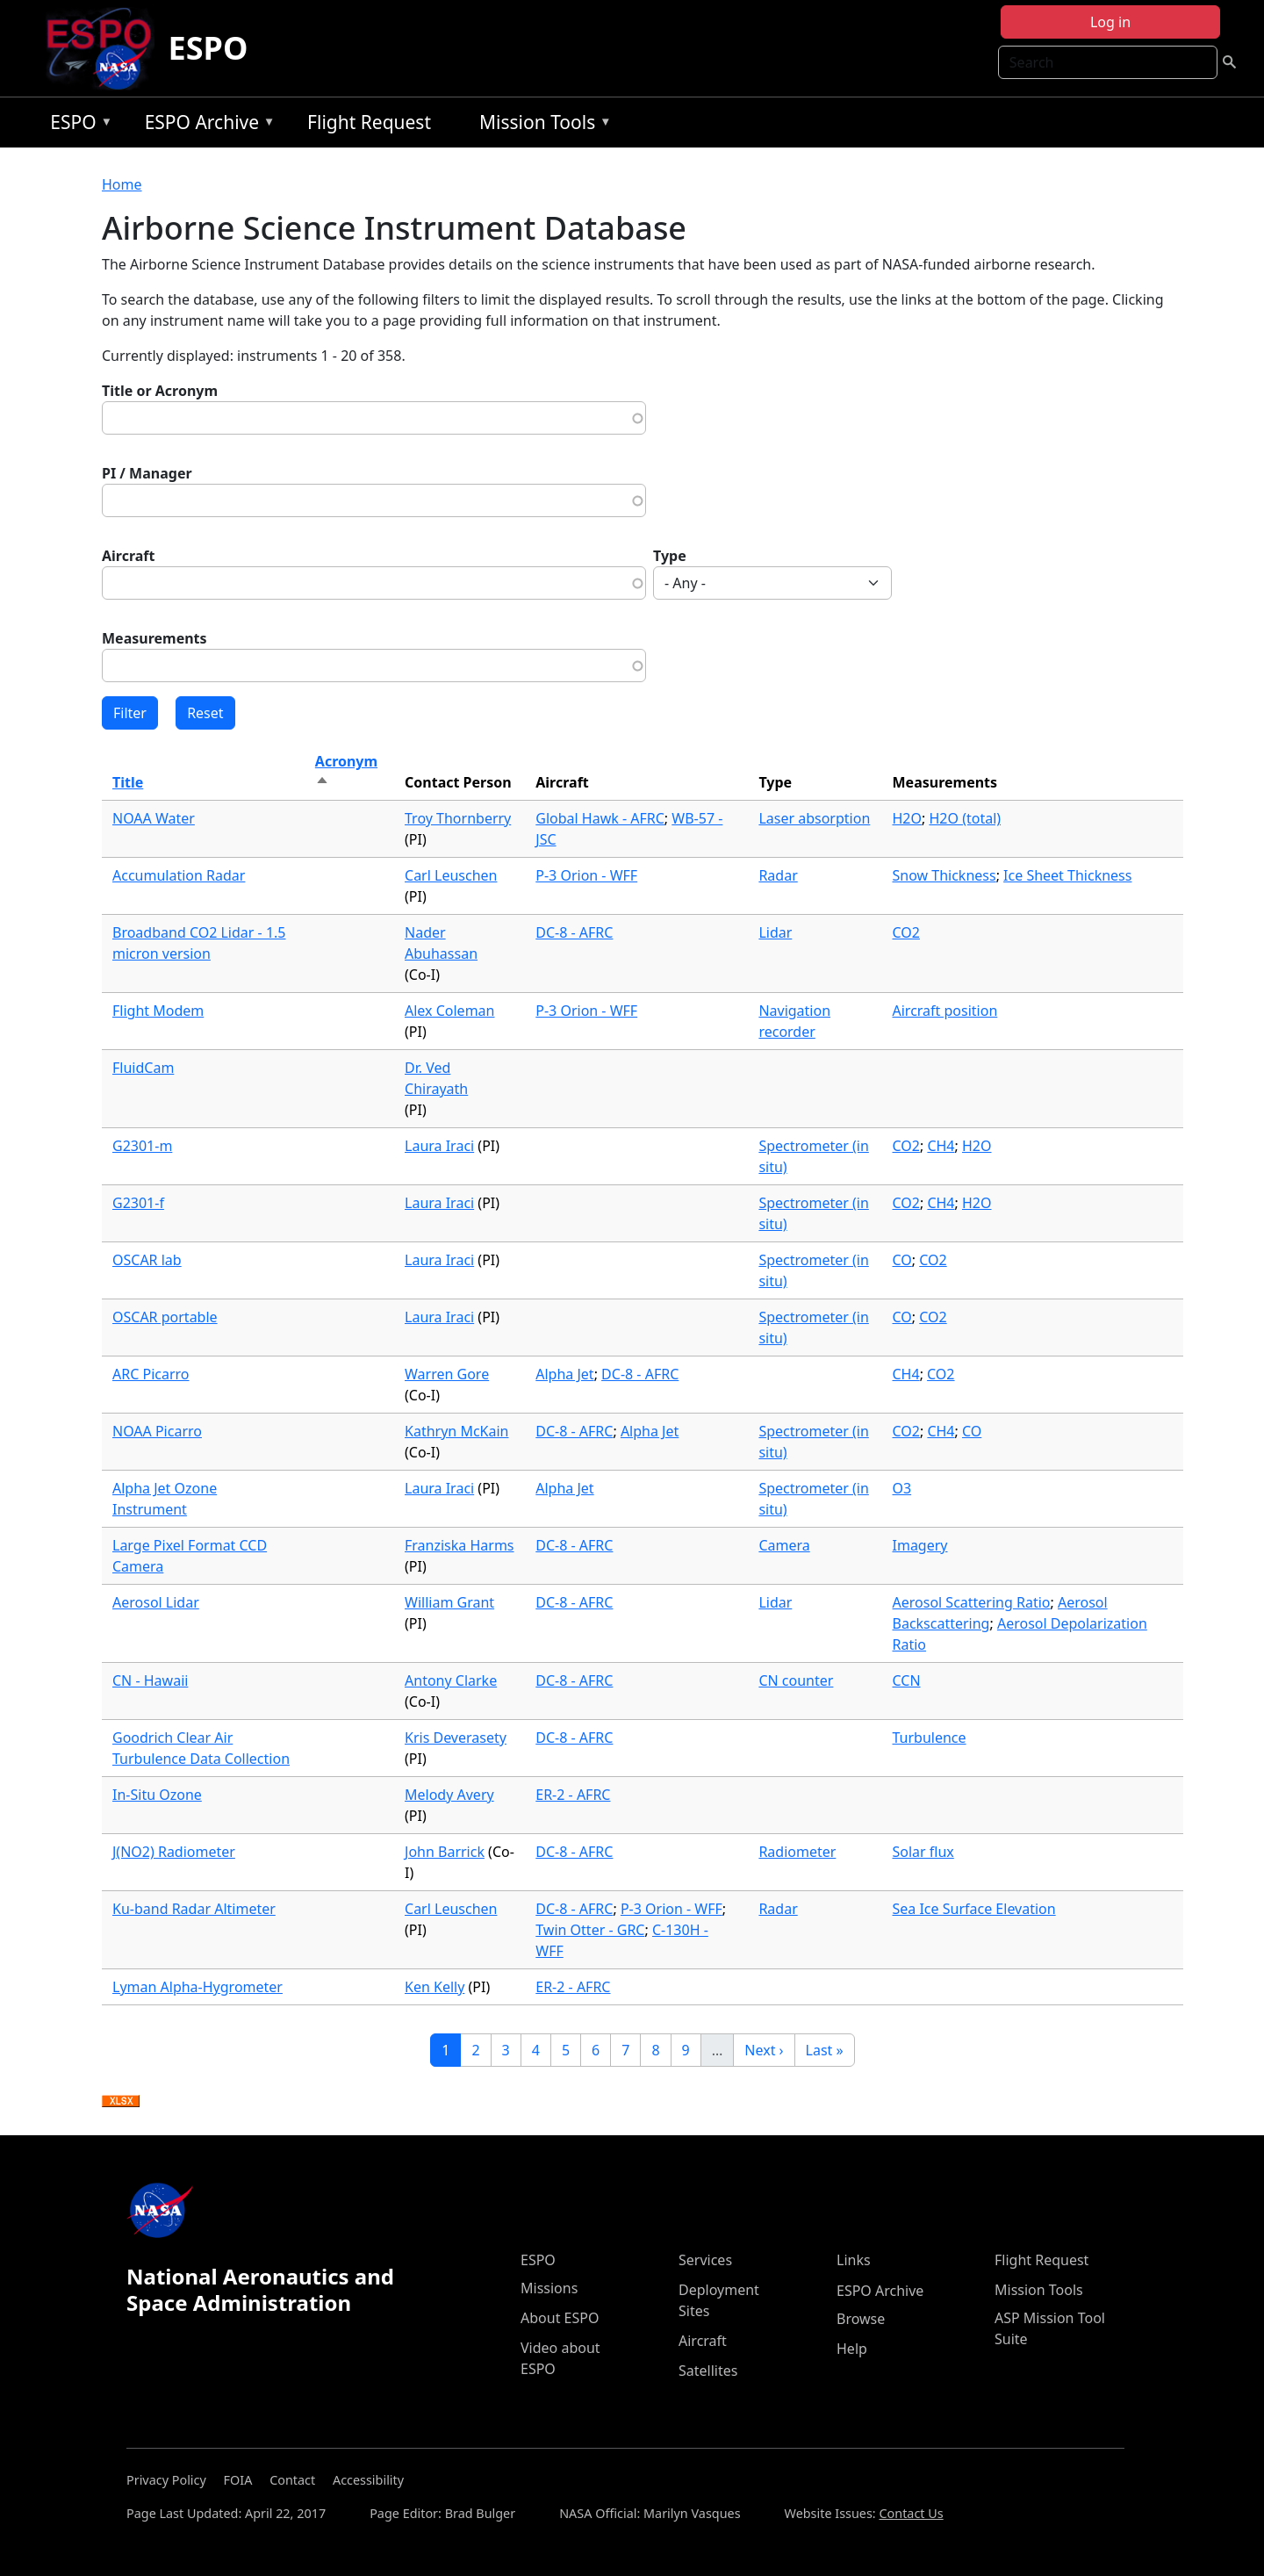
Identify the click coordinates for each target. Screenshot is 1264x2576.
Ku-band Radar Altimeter (194, 1908)
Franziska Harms (459, 1545)
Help (852, 2348)
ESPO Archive (206, 125)
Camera (783, 1545)
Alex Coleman (449, 1010)
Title (127, 782)
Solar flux (923, 1851)
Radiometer (797, 1851)
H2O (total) (965, 818)
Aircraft (128, 555)
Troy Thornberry (458, 818)
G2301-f (138, 1202)
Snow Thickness (944, 875)
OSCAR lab (147, 1260)
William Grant (449, 1602)
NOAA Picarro (157, 1431)
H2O (908, 818)
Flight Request (369, 122)
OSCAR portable (165, 1317)
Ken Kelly (434, 1987)
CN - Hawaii (150, 1680)
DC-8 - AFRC (574, 932)
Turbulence (929, 1737)
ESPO (208, 47)
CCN (907, 1680)
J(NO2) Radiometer (173, 1851)
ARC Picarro (151, 1374)
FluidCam (143, 1067)
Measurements (154, 638)
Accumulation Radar (178, 875)
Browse (861, 2318)
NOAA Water (153, 818)
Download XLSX (121, 2102)
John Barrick (445, 1851)
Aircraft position (945, 1010)
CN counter (795, 1680)
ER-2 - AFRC (572, 1794)
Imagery (920, 1545)
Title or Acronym (160, 390)
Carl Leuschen (451, 875)
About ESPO (560, 2318)
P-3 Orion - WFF (586, 875)
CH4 (940, 1145)
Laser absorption (814, 818)
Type (669, 555)
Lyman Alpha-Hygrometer (197, 1987)
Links (854, 2260)
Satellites (708, 2370)
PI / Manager (147, 473)
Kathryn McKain (456, 1431)
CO (902, 1260)
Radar (777, 875)
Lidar (775, 932)
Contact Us (911, 2513)
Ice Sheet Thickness (1067, 875)
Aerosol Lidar (155, 1602)
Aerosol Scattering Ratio (972, 1602)
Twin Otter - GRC (589, 1929)
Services (705, 2260)
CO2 (906, 932)
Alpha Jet (564, 1374)
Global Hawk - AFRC (599, 818)
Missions (549, 2288)
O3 (902, 1488)
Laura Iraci (439, 1145)
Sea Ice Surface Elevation (974, 1908)
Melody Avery (449, 1794)
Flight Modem (158, 1010)
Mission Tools (541, 125)
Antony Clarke (451, 1680)
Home (122, 184)
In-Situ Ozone (157, 1794)
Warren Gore (447, 1374)
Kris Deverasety (455, 1737)
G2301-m (142, 1145)
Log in (1110, 22)
